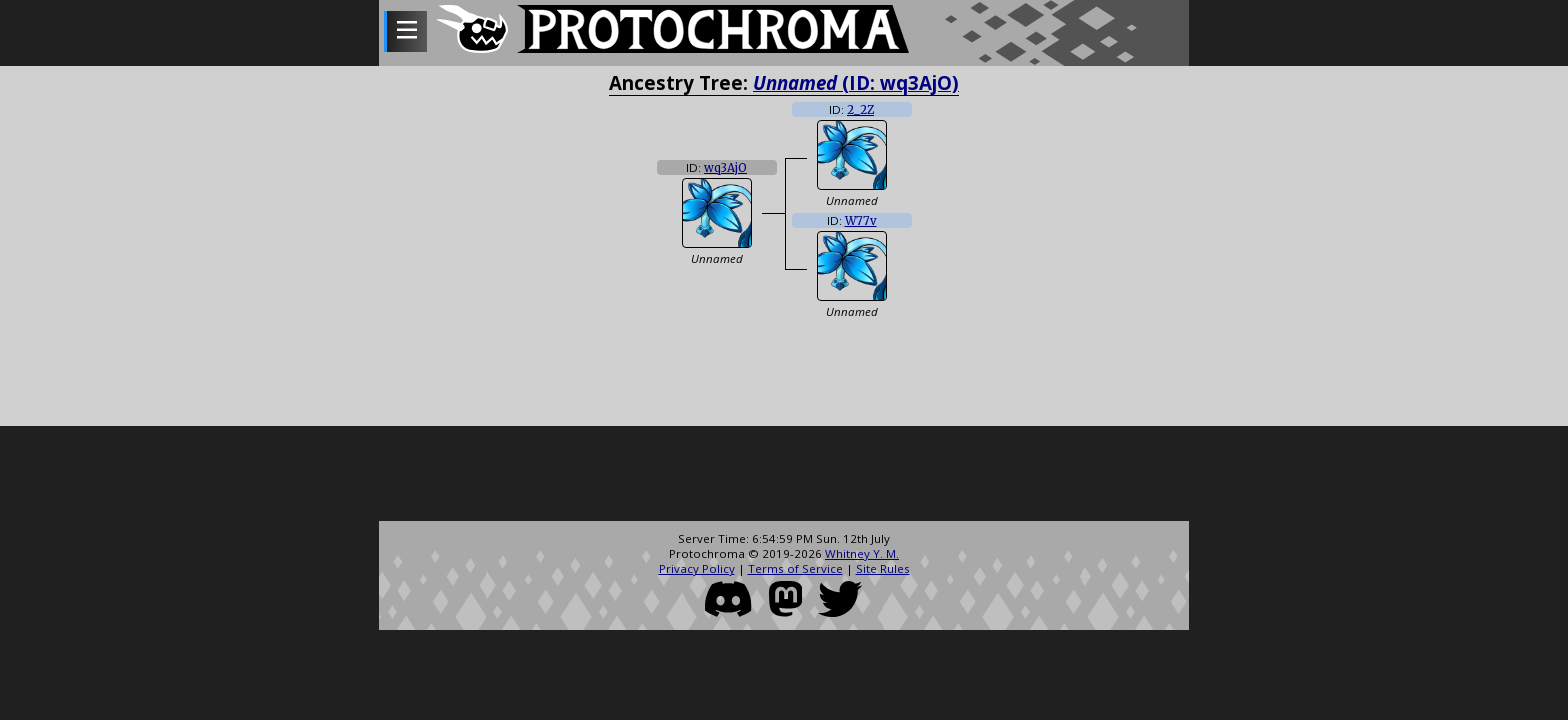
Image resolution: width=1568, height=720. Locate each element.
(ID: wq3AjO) (856, 82)
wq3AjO (725, 168)
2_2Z (860, 110)
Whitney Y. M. (862, 553)
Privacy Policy (697, 568)
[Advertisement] (784, 476)
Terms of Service (795, 568)
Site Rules (883, 568)
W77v (861, 221)
